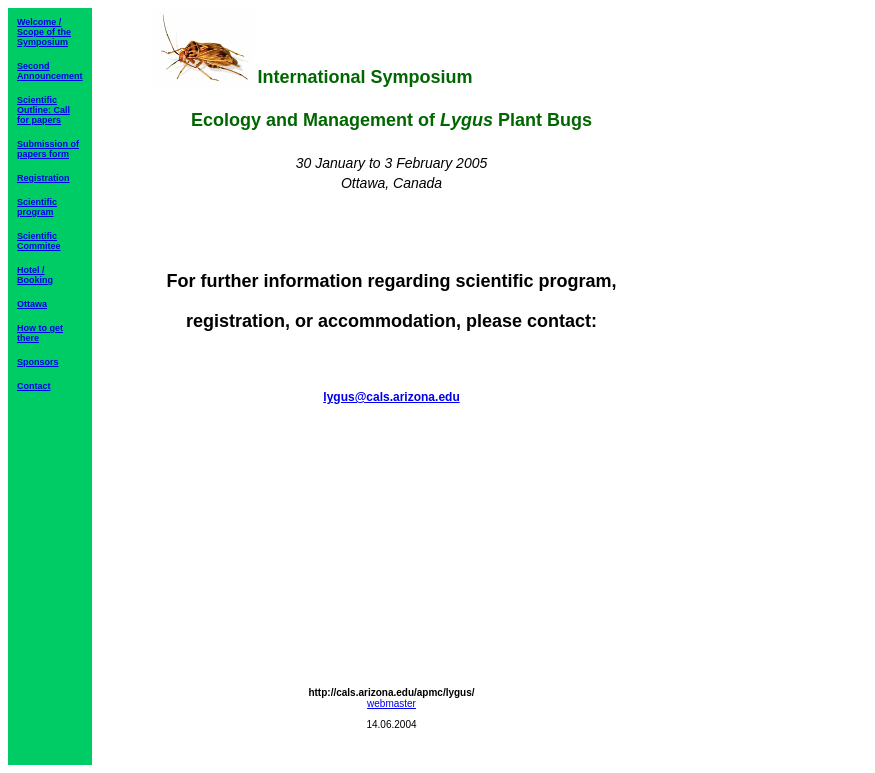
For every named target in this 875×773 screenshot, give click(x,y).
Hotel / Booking (35, 275)
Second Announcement (50, 71)
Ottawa (32, 304)
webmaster (391, 703)
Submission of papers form (48, 149)
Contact (34, 386)
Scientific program (37, 207)
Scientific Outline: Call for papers (43, 110)
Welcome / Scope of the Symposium (44, 32)
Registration (43, 178)
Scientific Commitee (39, 241)
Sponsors (38, 362)
